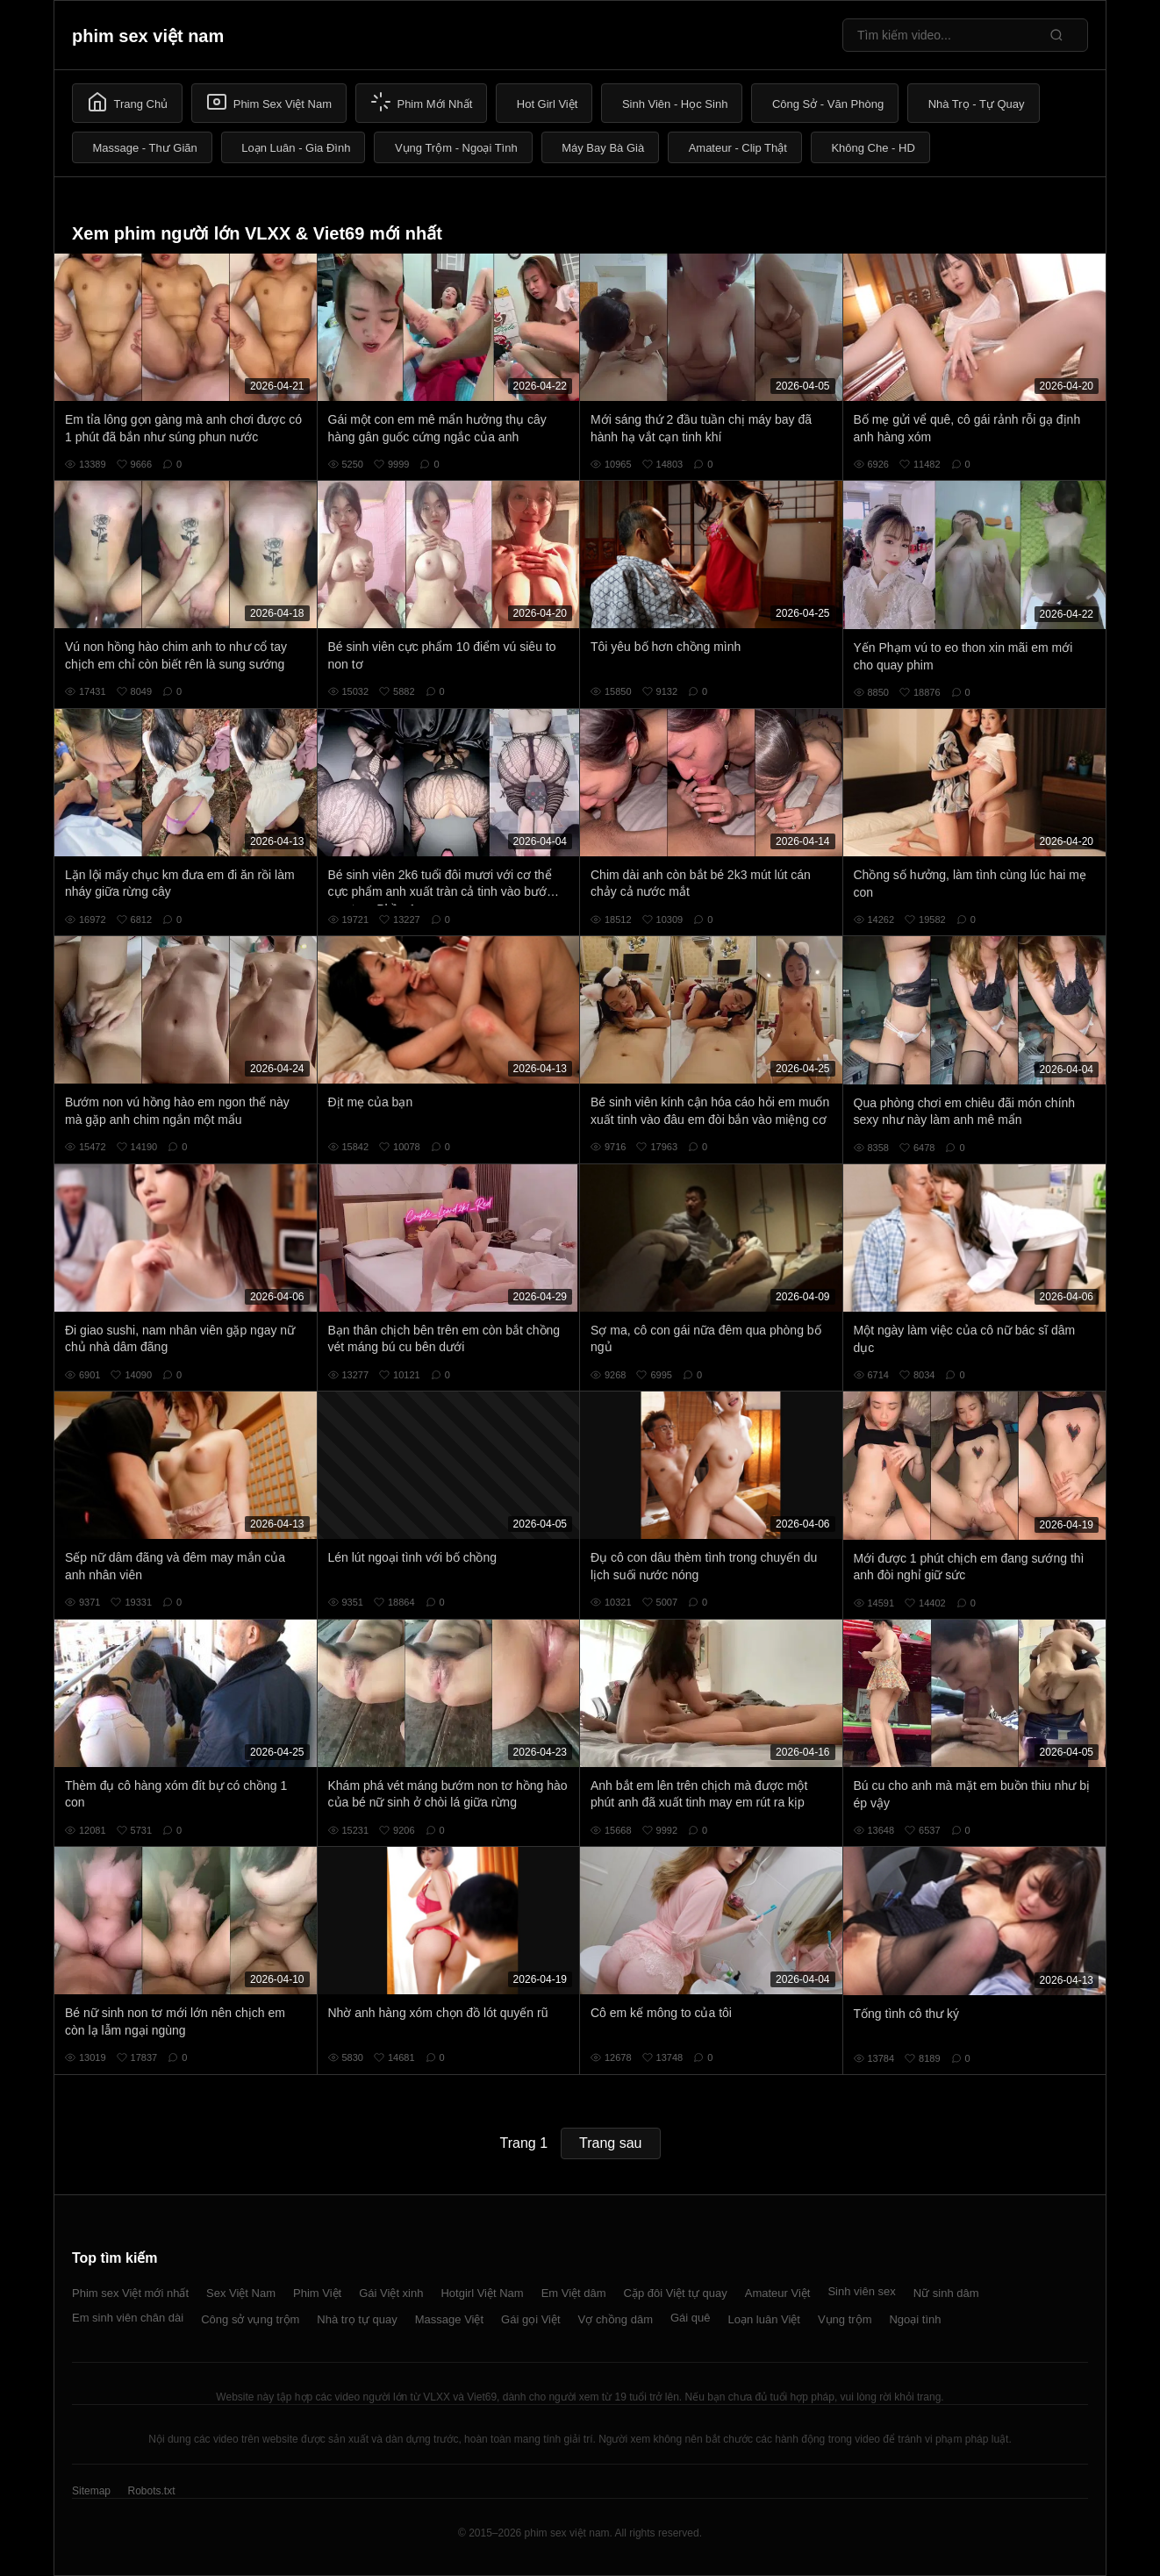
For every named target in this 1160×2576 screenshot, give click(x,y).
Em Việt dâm (573, 2293)
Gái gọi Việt (531, 2319)
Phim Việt (317, 2293)
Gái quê (690, 2317)
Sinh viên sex (861, 2291)
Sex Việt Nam (241, 2293)
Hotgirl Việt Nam (481, 2293)
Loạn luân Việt (764, 2319)
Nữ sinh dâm (946, 2293)
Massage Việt (449, 2319)
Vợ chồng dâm (615, 2319)
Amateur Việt (778, 2293)
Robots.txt (151, 2491)
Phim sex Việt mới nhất (130, 2293)
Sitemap (91, 2491)
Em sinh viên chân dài (127, 2317)
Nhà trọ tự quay (357, 2319)
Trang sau (610, 2143)
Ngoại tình (915, 2319)
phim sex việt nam (148, 36)
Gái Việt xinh (391, 2293)
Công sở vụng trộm (250, 2319)
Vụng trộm (845, 2319)
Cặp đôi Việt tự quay (675, 2293)
